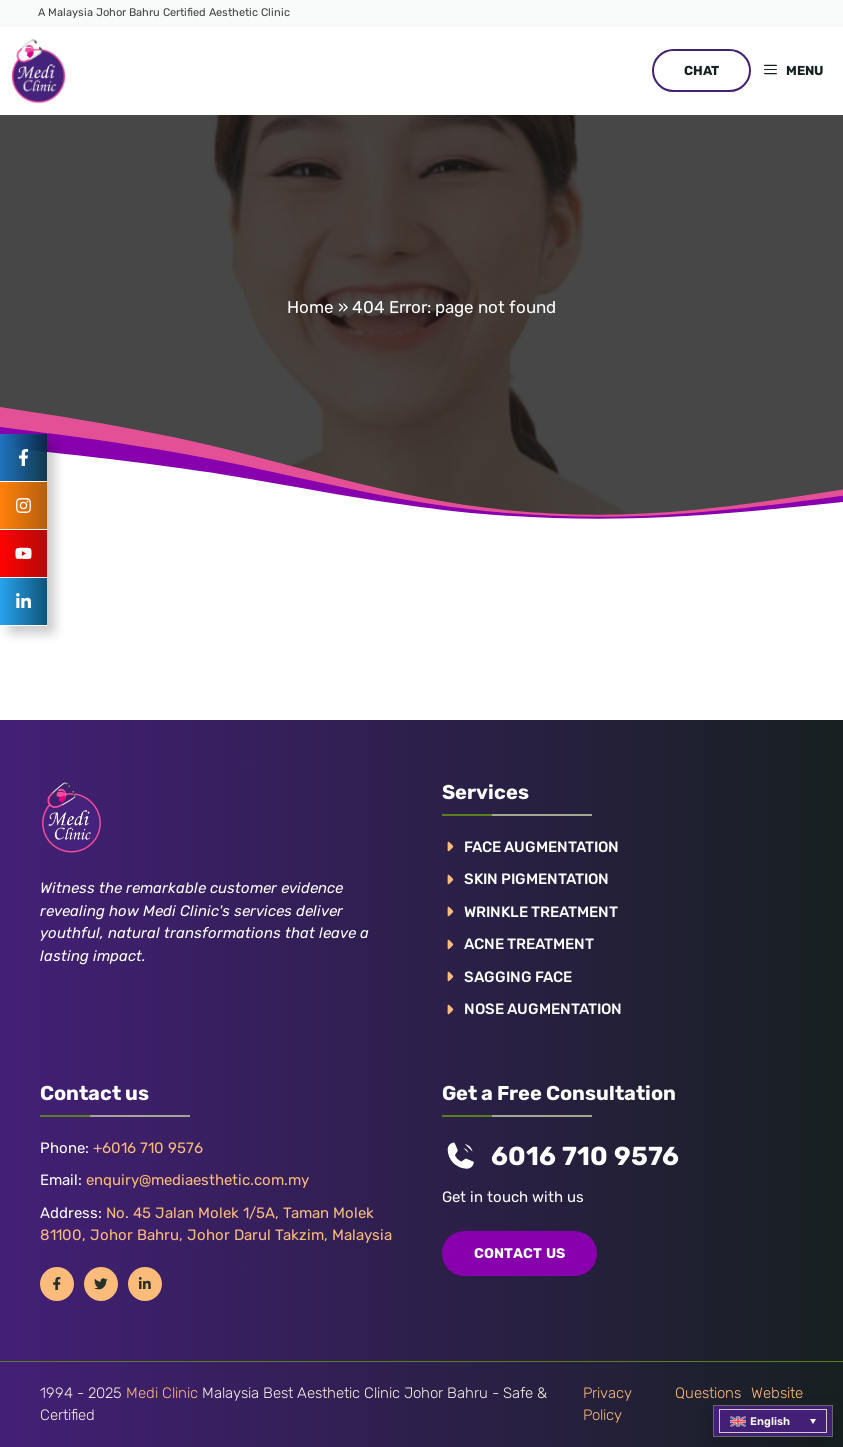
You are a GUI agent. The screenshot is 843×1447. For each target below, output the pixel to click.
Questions (708, 1393)
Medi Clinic (162, 1393)
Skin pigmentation (536, 879)
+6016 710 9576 (148, 1148)
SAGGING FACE (518, 977)
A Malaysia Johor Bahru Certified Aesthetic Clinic (164, 12)
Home (310, 307)
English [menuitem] (770, 1421)
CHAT (701, 70)
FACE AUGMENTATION (541, 847)
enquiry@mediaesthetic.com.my (197, 1180)
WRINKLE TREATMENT (541, 912)
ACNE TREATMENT (529, 944)
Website (777, 1393)
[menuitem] (773, 1421)
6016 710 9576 (585, 1156)
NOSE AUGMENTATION (543, 1009)
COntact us (520, 1253)
